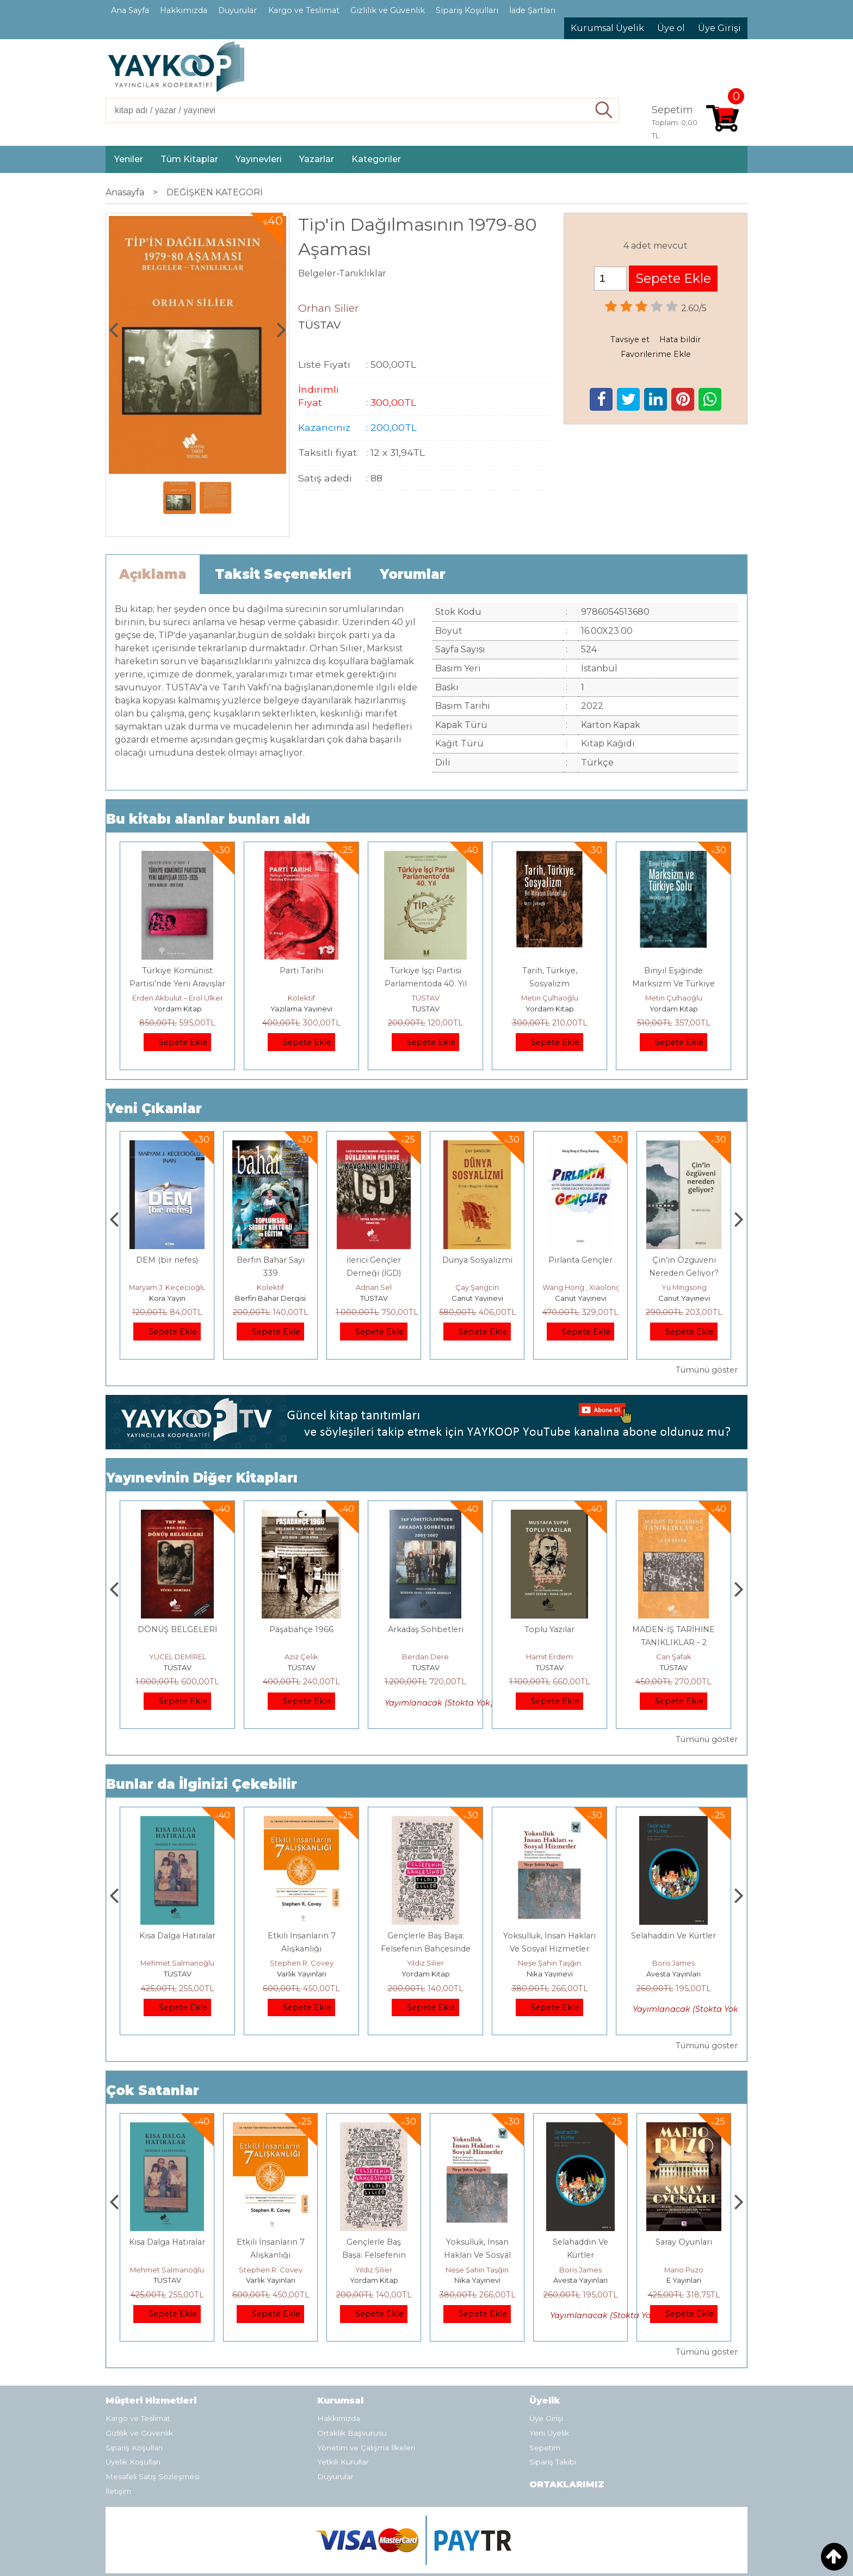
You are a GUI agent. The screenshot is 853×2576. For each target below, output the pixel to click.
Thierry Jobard (167, 1287)
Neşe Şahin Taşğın (673, 1963)
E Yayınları (177, 1973)
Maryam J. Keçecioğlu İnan (279, 1287)
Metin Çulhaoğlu (549, 997)
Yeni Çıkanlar (154, 1108)
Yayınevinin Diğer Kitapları (202, 1478)
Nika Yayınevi (674, 1973)
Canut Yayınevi (581, 1298)
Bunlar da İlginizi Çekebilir (201, 1784)
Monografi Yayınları (167, 1298)
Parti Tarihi (301, 970)
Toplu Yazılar (673, 1629)
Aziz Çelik (425, 1656)
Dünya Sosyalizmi (581, 1260)
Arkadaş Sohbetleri (550, 1629)
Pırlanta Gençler (684, 1260)
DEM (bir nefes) (270, 1260)
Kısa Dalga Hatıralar (301, 1936)
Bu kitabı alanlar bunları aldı (208, 819)
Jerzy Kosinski (177, 1963)
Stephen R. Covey (426, 1963)
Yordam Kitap (177, 1008)
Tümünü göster (707, 1370)
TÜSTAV (426, 997)
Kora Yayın (270, 1298)
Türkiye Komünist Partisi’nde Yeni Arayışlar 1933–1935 (177, 984)
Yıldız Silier (549, 1963)
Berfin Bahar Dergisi (373, 1298)
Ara (604, 110)
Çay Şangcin (580, 1287)
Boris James (684, 2269)
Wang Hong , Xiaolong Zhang (697, 1287)
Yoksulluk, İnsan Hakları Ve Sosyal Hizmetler (580, 2255)
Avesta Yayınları (684, 2280)
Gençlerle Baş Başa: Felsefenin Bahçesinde (477, 2255)
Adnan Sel (477, 1287)
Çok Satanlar (152, 2090)
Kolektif (301, 997)
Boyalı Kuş (177, 1936)
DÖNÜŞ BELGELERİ (301, 1629)
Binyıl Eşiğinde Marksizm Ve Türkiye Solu (673, 984)
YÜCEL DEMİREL (301, 1656)
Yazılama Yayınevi (301, 1008)
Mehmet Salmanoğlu (301, 1963)
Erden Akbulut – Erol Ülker (177, 997)
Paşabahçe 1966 (425, 1629)
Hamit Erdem (673, 1656)
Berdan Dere (549, 1656)
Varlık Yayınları (425, 1973)
